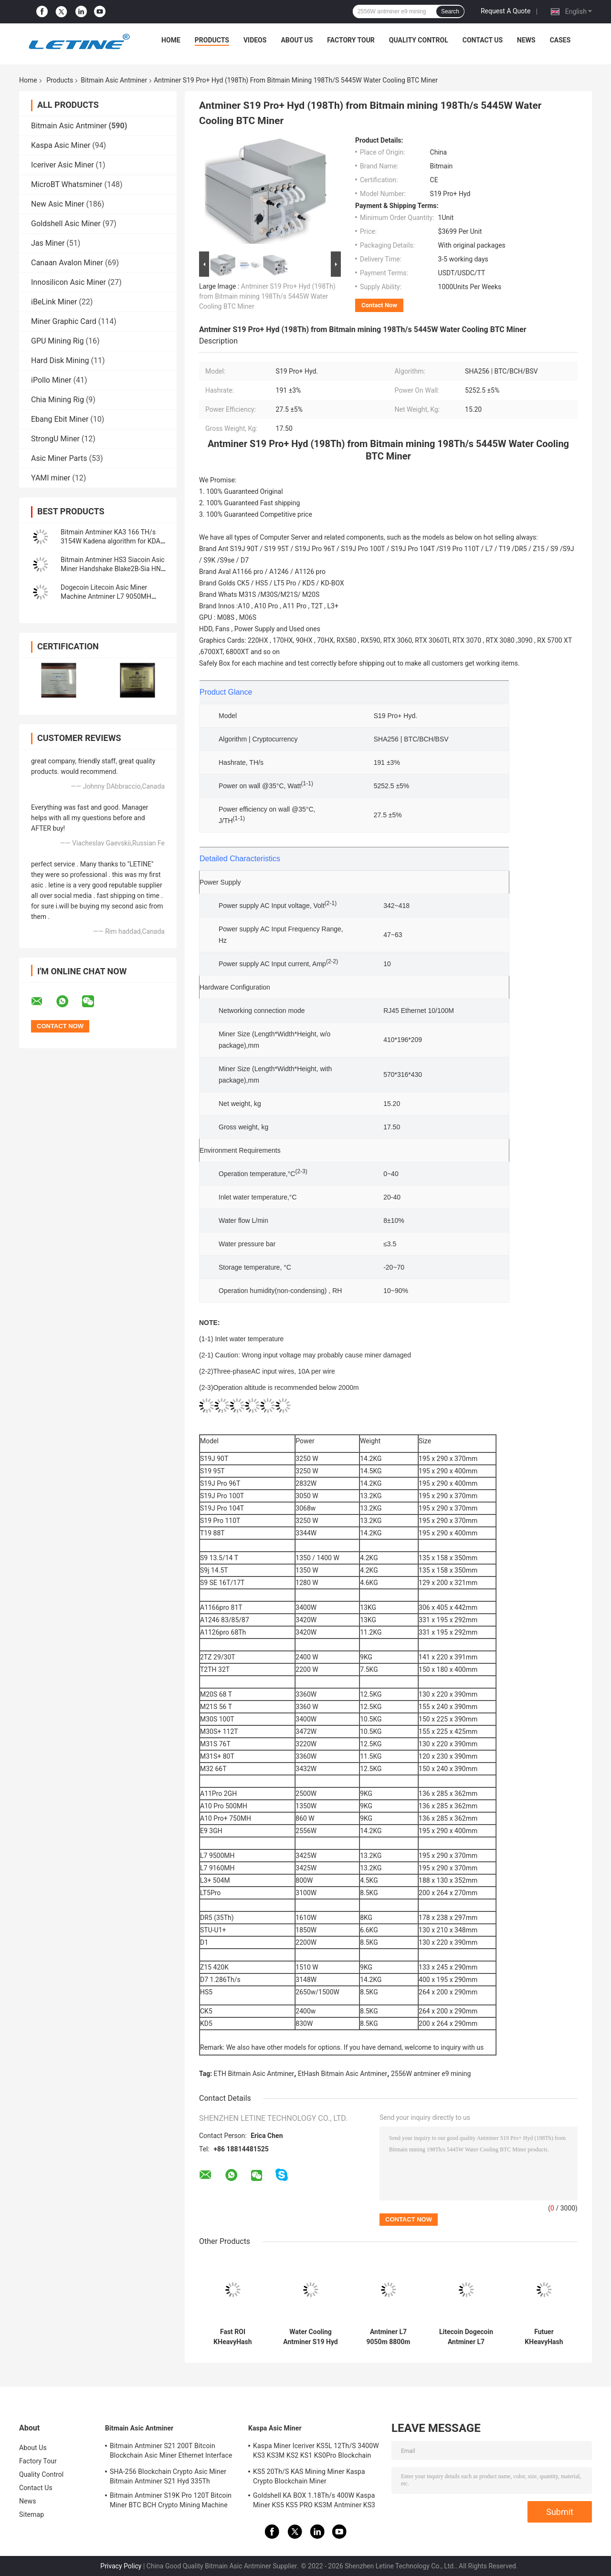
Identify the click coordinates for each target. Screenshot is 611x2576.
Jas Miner (47, 243)
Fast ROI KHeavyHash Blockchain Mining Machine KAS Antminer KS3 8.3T (232, 2337)
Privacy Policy (120, 2566)
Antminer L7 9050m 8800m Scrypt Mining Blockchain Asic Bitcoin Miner (388, 2337)
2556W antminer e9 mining (431, 2073)
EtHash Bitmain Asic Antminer (342, 2073)
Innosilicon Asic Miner (68, 282)
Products (212, 40)
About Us (297, 40)
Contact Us (483, 40)
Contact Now (379, 305)
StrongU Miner (55, 438)
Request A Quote (505, 11)
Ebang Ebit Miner (59, 419)
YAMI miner (50, 477)
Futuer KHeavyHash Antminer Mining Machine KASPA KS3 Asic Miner (544, 2337)
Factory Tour (351, 40)
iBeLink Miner (54, 301)
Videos (255, 40)
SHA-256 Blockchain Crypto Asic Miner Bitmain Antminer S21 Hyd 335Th (168, 2476)
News (526, 40)
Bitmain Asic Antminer (114, 80)
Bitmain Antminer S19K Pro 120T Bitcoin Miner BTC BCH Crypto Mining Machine (171, 2500)
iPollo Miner (51, 380)
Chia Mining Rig (57, 399)
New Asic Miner (57, 204)
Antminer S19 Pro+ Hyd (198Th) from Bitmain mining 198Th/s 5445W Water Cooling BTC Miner (267, 296)
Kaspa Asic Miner (60, 145)
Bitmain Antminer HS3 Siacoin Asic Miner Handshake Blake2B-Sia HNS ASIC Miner (113, 569)
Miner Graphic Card (63, 321)
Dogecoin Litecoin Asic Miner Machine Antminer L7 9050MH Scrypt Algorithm (106, 596)
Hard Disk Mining (60, 360)
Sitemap (31, 2514)
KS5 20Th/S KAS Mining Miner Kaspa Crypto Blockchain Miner (309, 2476)
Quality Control (418, 40)
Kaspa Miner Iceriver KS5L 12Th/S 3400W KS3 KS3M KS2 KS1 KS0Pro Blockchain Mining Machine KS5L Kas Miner (316, 2452)
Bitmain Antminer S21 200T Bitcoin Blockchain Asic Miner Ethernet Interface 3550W (171, 2452)
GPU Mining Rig (57, 340)
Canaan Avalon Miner (67, 262)
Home (170, 40)
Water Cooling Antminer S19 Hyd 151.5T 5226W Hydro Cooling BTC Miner (310, 2337)
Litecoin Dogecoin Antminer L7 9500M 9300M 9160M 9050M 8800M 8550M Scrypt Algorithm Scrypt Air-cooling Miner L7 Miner (466, 2337)
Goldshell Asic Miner (66, 223)
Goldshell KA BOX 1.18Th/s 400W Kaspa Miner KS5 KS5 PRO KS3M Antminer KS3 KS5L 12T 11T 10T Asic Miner (314, 2502)
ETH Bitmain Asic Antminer (254, 2073)
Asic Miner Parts (59, 458)
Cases (560, 40)
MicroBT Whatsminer (66, 184)
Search (450, 11)
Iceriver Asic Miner (62, 164)
